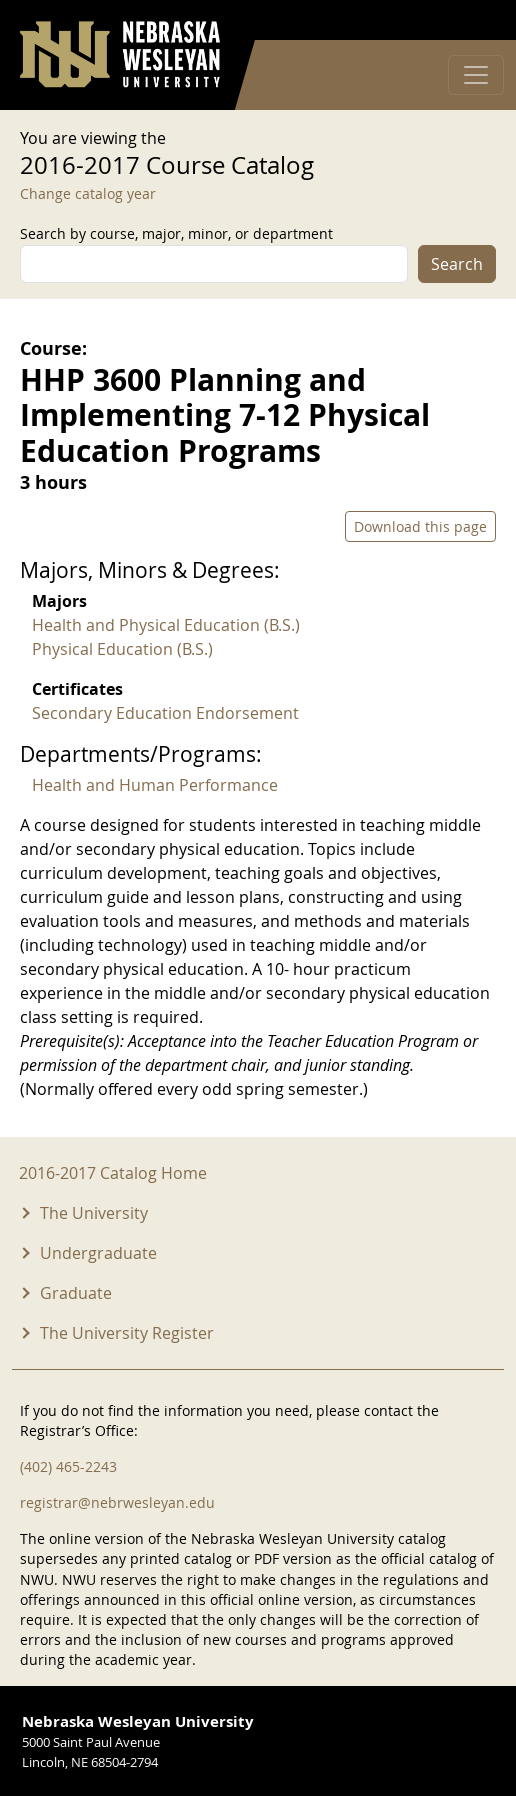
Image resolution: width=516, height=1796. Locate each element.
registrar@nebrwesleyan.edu (117, 1502)
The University (94, 1213)
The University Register (127, 1333)
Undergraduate (98, 1253)
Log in (470, 20)
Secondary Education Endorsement (165, 713)
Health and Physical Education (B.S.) (166, 625)
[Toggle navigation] (476, 75)
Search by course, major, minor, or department (176, 233)
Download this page (420, 526)
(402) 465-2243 (68, 1466)
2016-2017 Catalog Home (113, 1173)
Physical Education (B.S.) (122, 649)
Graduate (76, 1293)
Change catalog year (88, 193)
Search (457, 264)
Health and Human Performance (155, 785)
